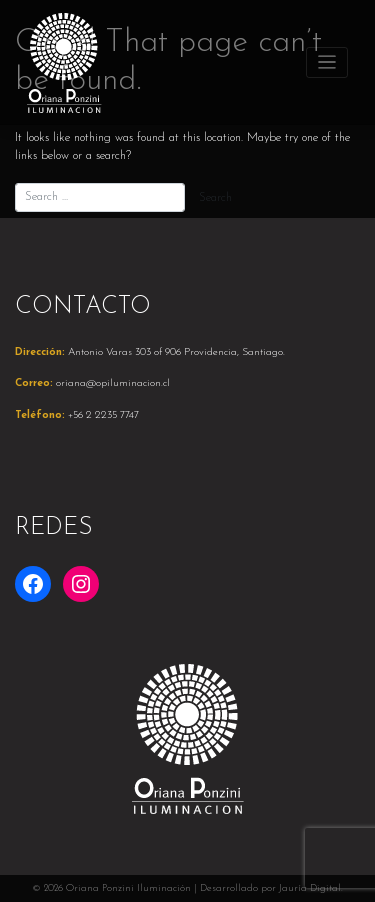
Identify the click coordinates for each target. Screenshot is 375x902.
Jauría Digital (310, 888)
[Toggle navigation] (327, 62)
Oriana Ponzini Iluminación (128, 888)
